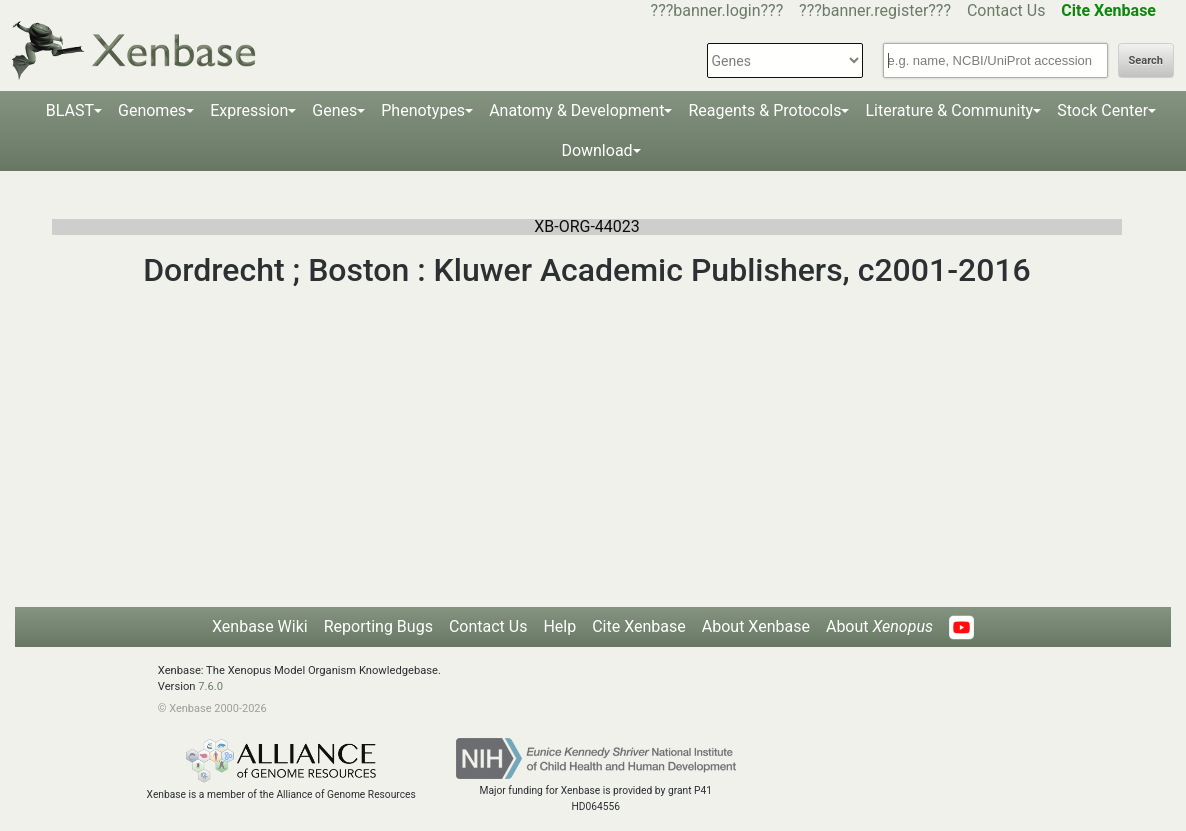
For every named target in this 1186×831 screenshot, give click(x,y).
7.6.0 (210, 686)
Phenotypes (423, 110)
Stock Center (1102, 110)
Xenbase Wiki (260, 626)
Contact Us (1006, 10)
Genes (334, 110)
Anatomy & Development (576, 110)
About (879, 626)
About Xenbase (756, 626)
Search (1146, 60)
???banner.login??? (717, 10)
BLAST (70, 110)
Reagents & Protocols (764, 110)
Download (596, 150)
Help (559, 626)
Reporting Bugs (378, 626)
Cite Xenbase (639, 626)
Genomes (152, 110)
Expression (249, 110)
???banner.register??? (875, 10)
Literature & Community (949, 110)
